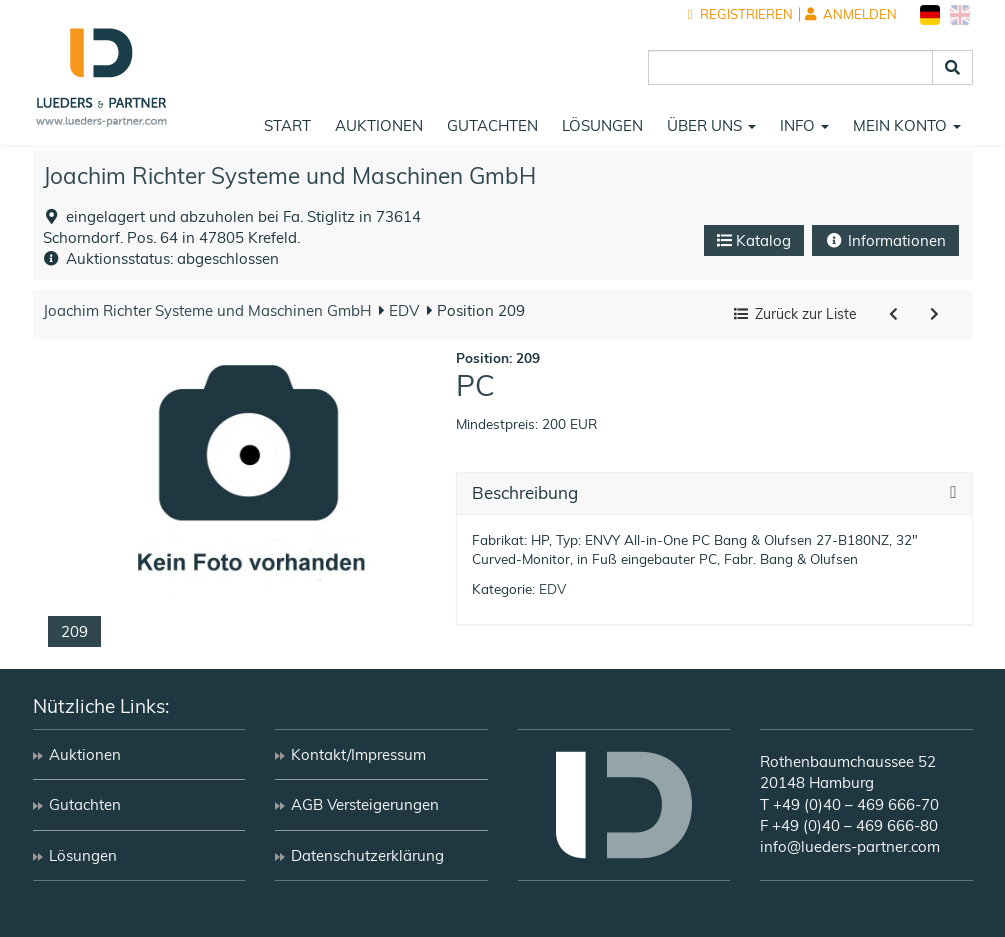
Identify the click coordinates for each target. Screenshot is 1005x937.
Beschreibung (525, 493)
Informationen (885, 240)
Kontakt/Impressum (358, 754)
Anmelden (851, 14)
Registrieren (740, 14)
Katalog (754, 240)
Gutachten (492, 125)
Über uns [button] (711, 125)
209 (74, 631)
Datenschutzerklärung (367, 855)
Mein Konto (907, 125)
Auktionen (379, 125)
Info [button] (804, 125)
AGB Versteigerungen (365, 804)
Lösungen (602, 125)
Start (287, 125)
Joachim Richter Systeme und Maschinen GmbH (289, 175)
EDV (402, 310)
